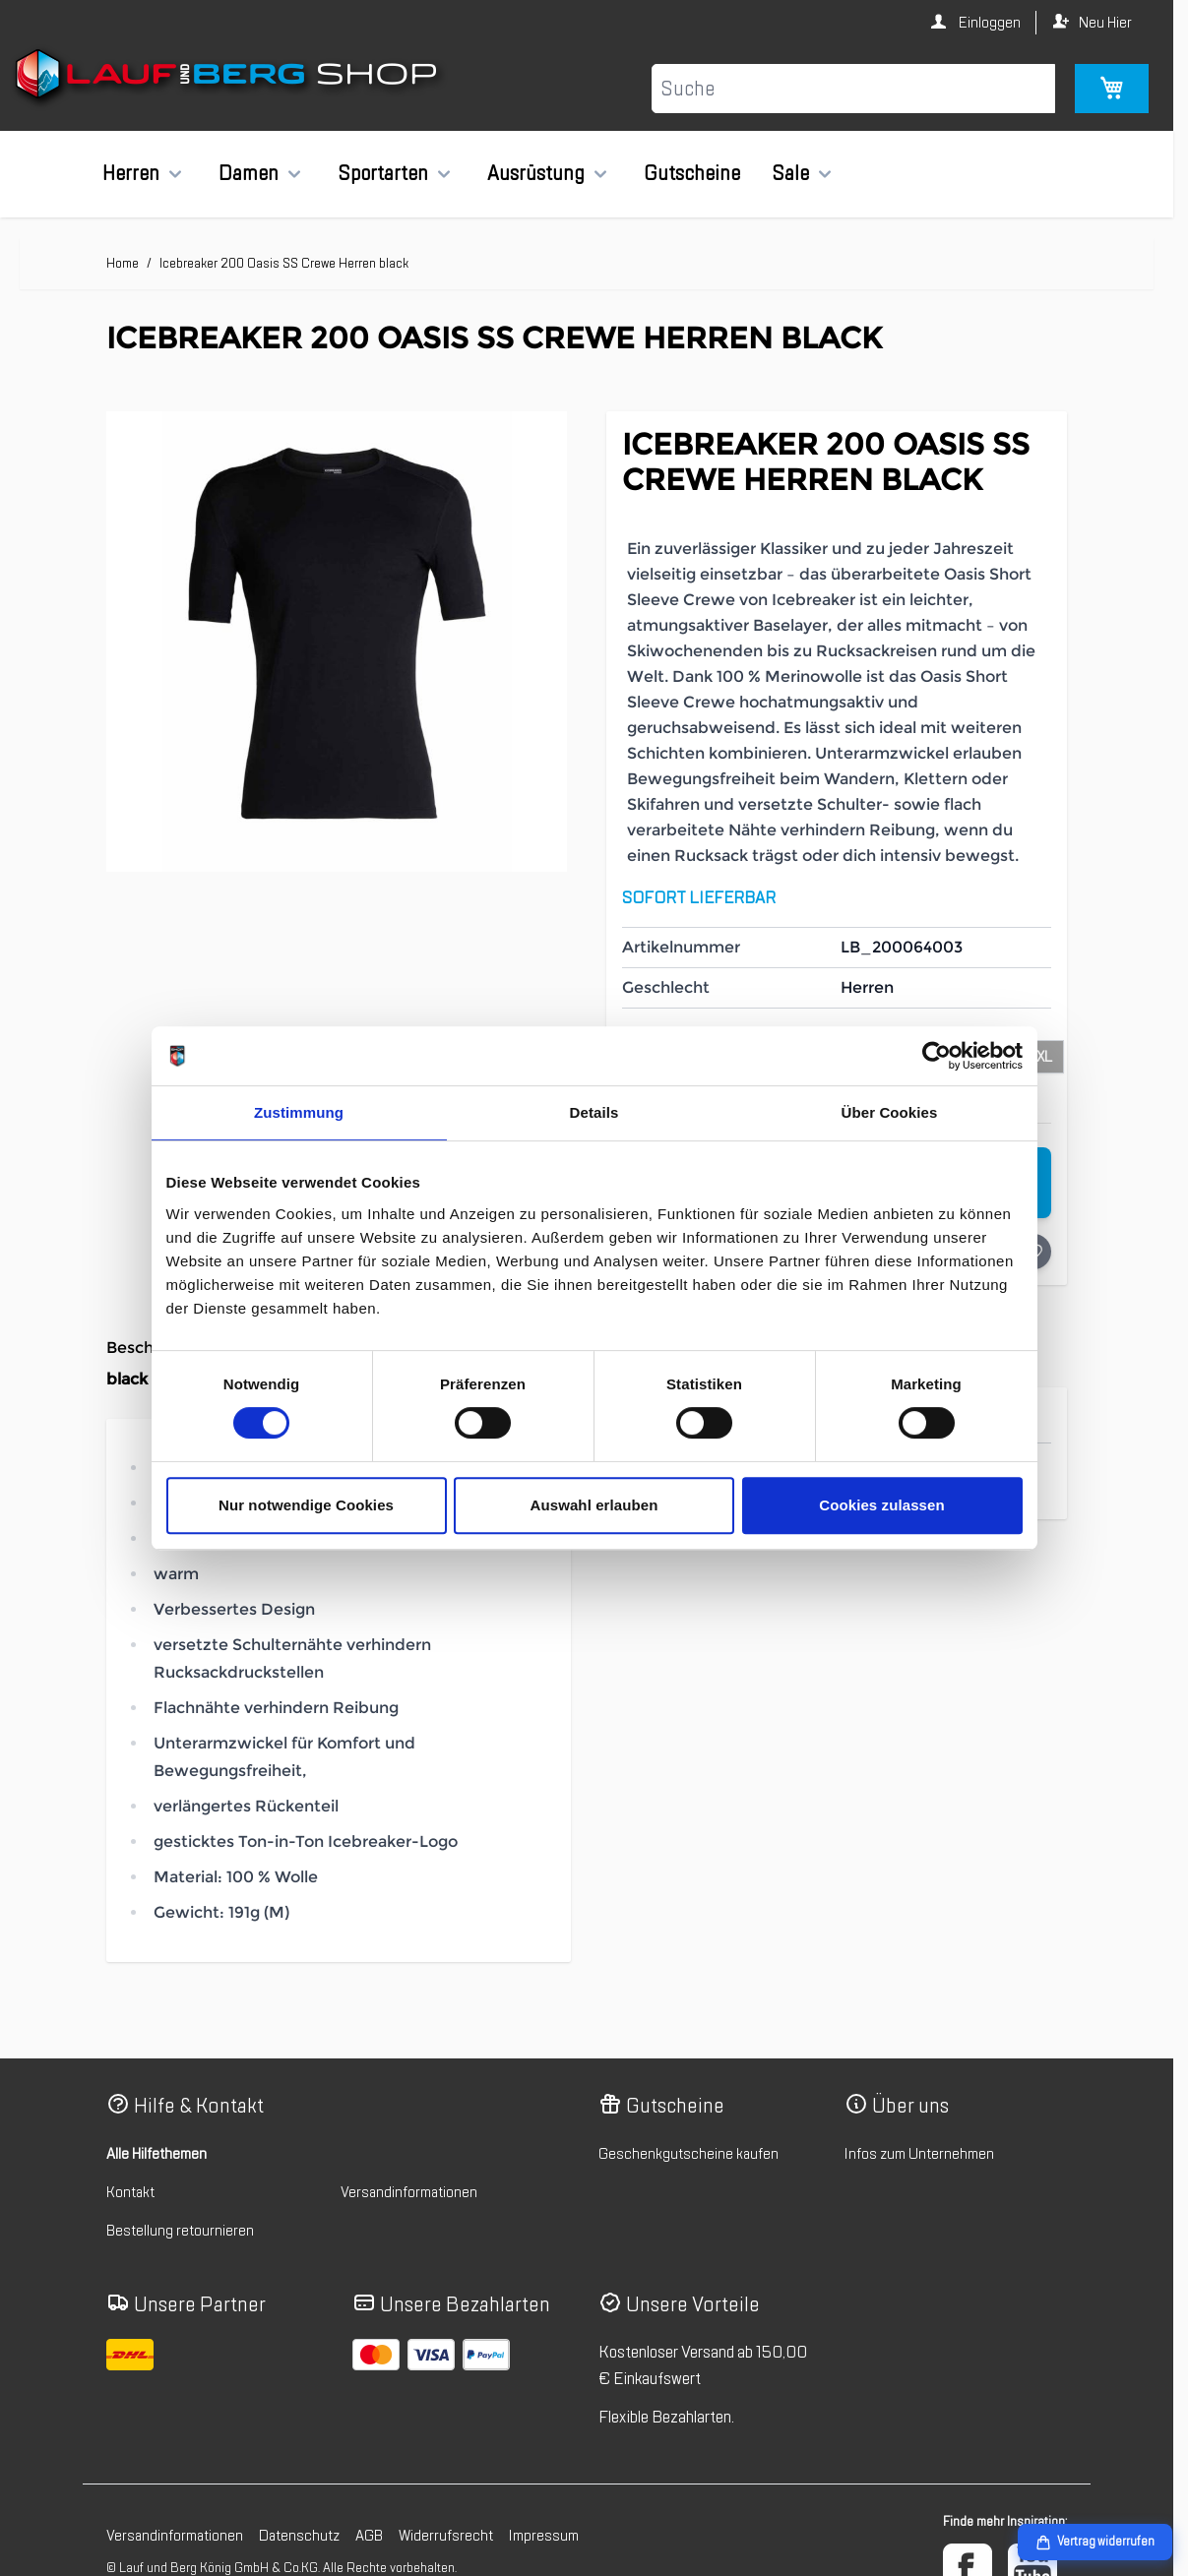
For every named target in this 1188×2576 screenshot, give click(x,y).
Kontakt (130, 2192)
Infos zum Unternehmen (919, 2154)
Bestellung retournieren (180, 2230)
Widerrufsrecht (446, 2535)
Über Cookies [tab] (890, 1112)
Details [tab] (594, 1112)
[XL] (1044, 1055)
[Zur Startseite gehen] (229, 77)
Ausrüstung (536, 173)
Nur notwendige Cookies (306, 1505)
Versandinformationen (409, 2192)
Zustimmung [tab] (299, 1112)
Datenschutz (299, 2535)
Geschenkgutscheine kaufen (688, 2154)
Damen (249, 173)
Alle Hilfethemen (156, 2154)
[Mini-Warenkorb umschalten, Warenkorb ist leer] (1112, 88)
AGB (369, 2535)
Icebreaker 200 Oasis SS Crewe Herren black (283, 263)
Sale (790, 173)
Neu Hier (1105, 22)
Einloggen (988, 22)
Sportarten (383, 173)
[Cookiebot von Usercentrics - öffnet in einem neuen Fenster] (936, 1056)
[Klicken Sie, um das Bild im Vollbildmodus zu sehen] (336, 641)
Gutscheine (692, 173)
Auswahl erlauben (594, 1505)
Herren (130, 173)
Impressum (544, 2535)
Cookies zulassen (881, 1505)
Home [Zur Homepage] (122, 263)
